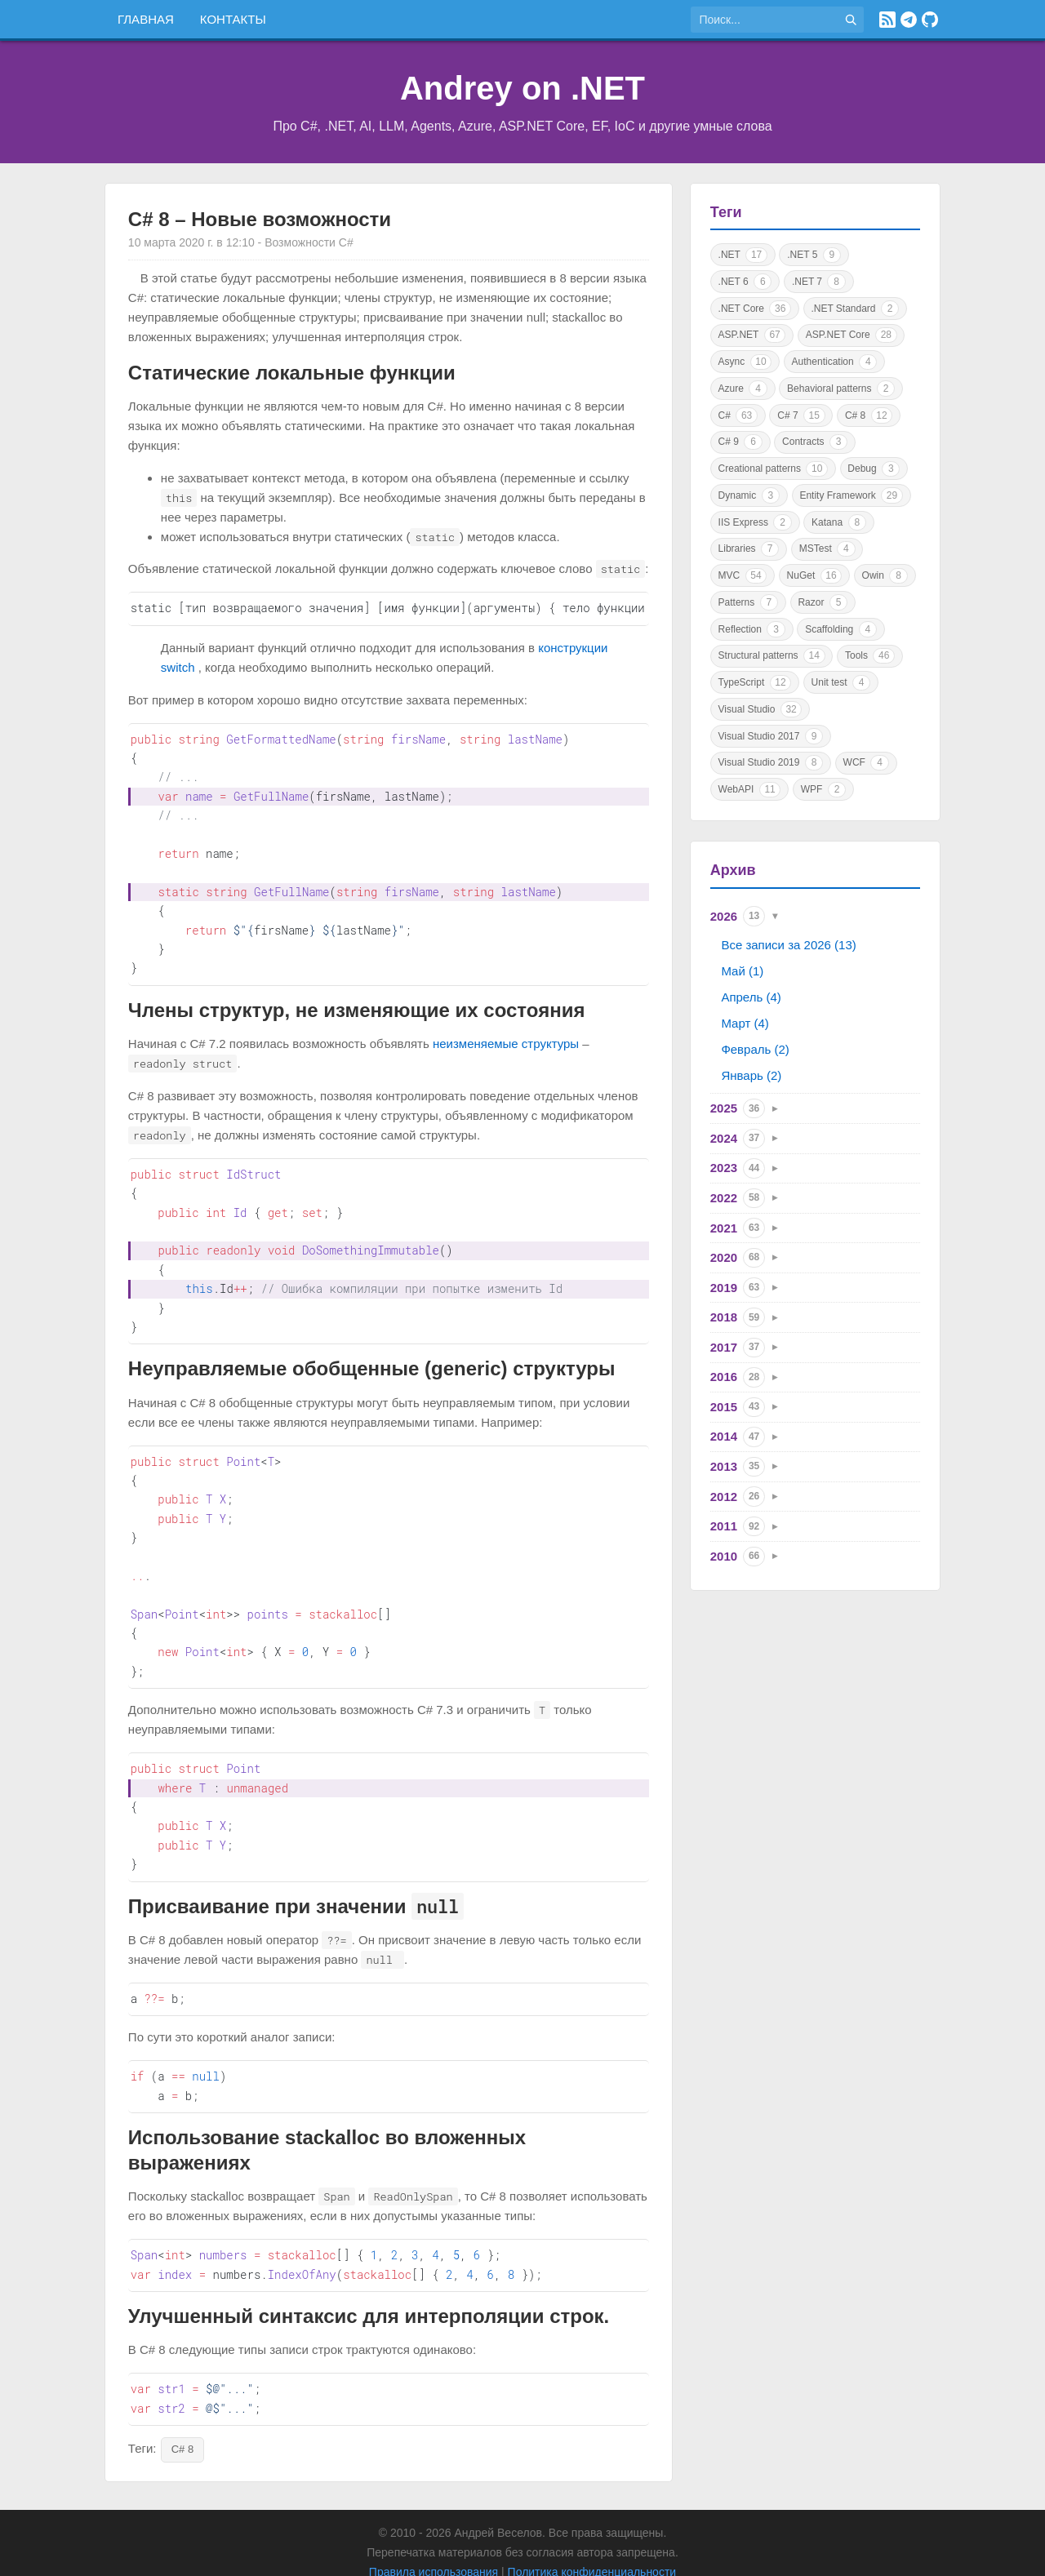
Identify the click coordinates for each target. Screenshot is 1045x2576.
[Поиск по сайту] (764, 20)
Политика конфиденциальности (592, 2532)
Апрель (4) (750, 997)
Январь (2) (751, 1075)
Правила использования (433, 2532)
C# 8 (182, 2410)
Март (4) (744, 1023)
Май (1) (742, 971)
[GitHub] (929, 20)
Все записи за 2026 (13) (788, 945)
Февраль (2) (755, 1049)
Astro (553, 2552)
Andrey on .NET (522, 88)
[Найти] (851, 20)
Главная (146, 19)
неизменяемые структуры (506, 1032)
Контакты (233, 19)
